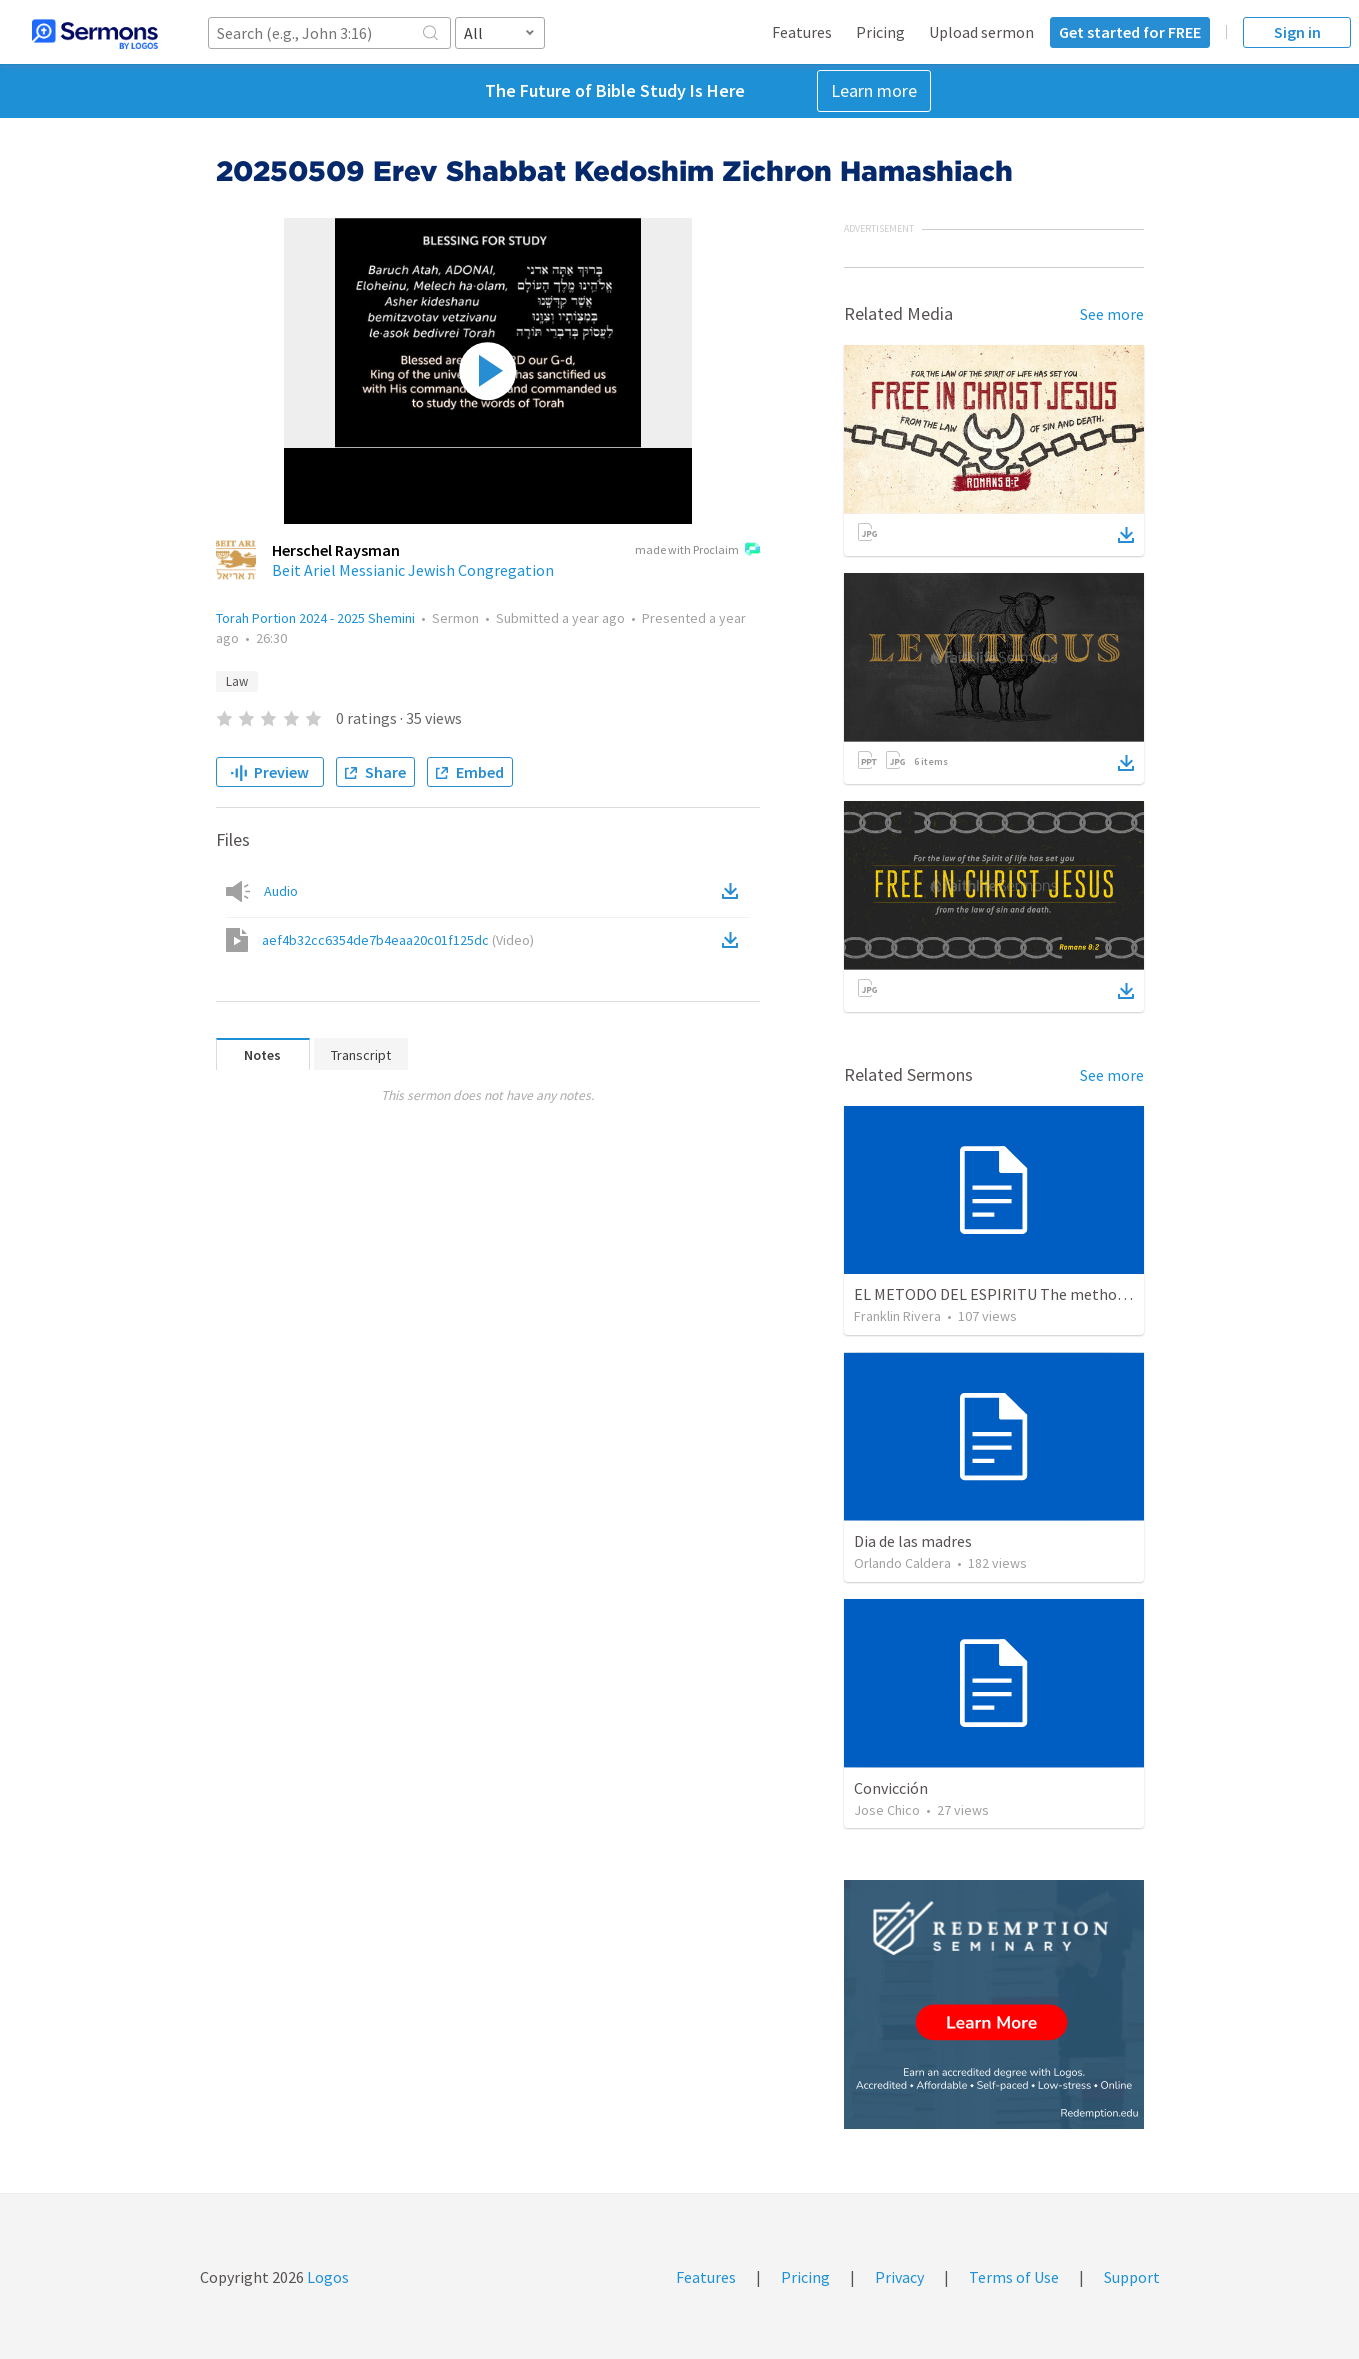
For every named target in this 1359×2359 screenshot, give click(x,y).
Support (1132, 2277)
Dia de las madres (913, 1541)
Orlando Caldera (902, 1563)
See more (1112, 314)
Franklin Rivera (897, 1316)
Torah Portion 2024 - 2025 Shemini (315, 618)
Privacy (899, 2277)
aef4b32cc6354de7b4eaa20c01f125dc (398, 940)
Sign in (1297, 32)
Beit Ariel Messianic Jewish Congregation (413, 570)
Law (237, 681)
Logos (326, 2277)
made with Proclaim (697, 551)
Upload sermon (981, 32)
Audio (281, 891)
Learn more (874, 90)
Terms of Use (1014, 2277)
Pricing (880, 32)
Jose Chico (887, 1810)
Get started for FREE (1130, 32)
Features (802, 32)
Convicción (891, 1788)
